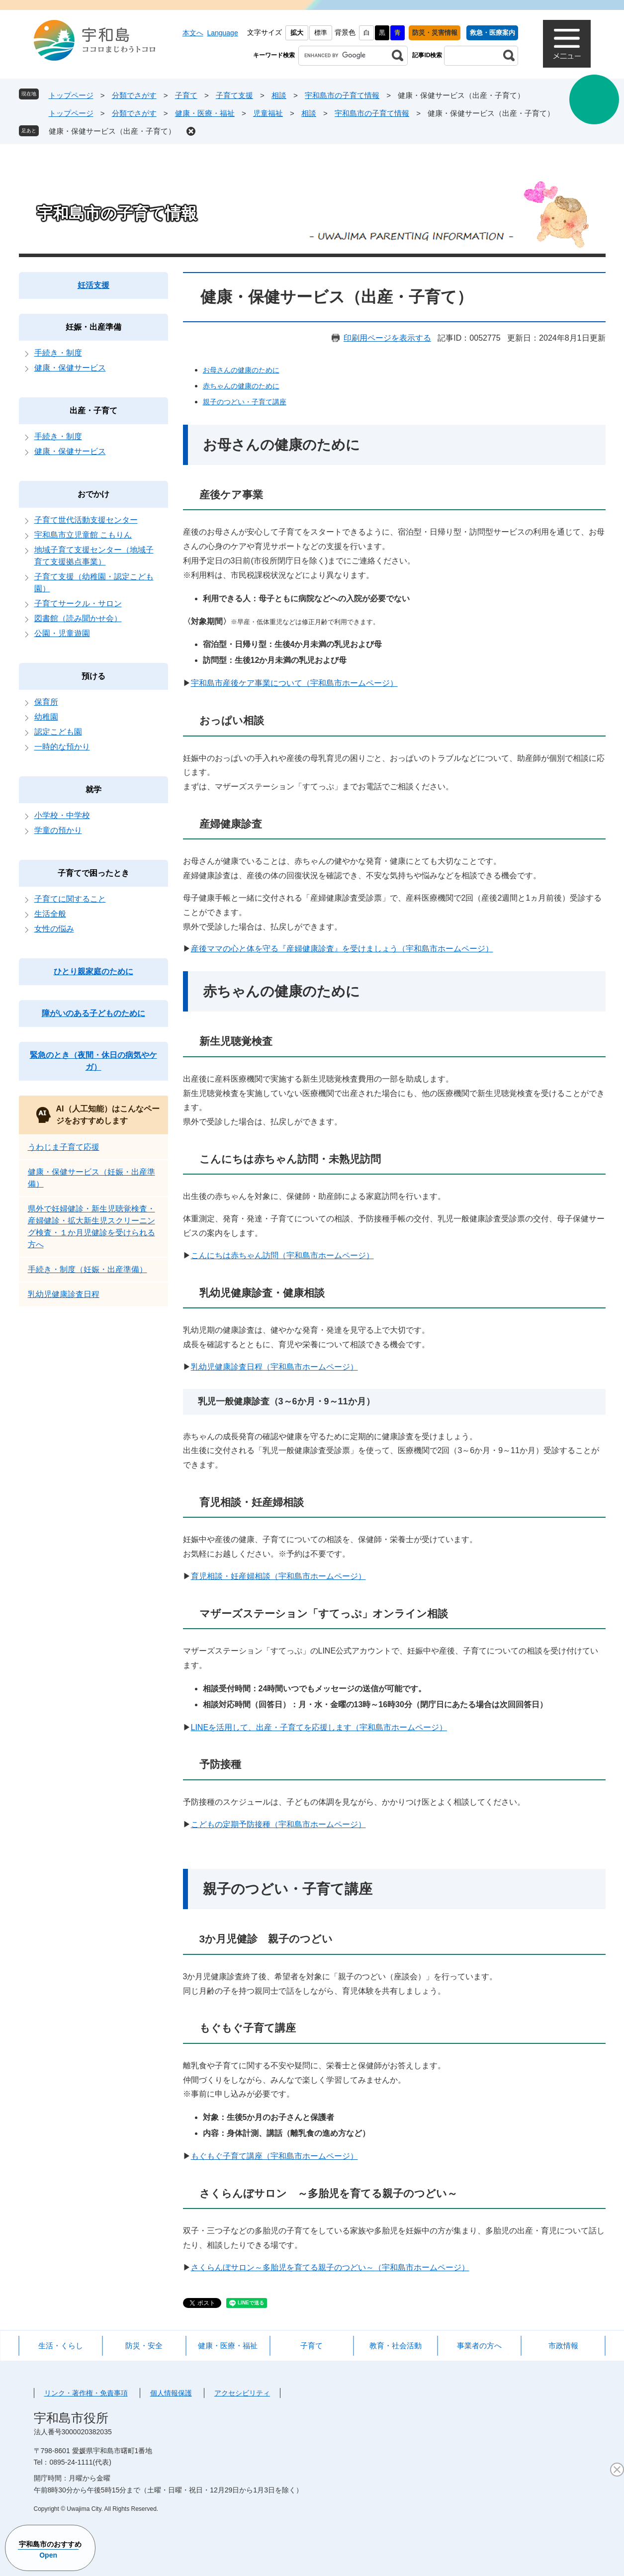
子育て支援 (234, 95)
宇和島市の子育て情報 (342, 95)
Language (222, 33)
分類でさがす (134, 95)
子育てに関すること (70, 899)
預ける (93, 676)
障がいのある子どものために (93, 1013)
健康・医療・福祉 (205, 113)
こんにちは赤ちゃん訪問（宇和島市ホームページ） (282, 1255)
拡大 (296, 32)
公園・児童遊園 (62, 633)
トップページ (71, 95)
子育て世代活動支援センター (86, 520)
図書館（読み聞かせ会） (78, 618)
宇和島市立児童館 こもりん (83, 535)
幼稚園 (46, 717)
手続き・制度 (58, 353)
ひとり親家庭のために (93, 971)
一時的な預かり (62, 746)
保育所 (46, 702)
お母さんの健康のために (241, 370)
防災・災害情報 (434, 32)
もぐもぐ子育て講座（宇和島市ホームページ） (274, 2156)
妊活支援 (93, 285)
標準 (320, 32)
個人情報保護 (171, 2393)
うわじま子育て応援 (63, 1147)
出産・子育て (93, 410)
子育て (186, 95)
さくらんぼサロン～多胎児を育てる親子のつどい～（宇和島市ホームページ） (330, 2267)
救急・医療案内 (492, 32)
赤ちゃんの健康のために (241, 386)
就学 (93, 789)
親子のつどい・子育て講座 (244, 402)
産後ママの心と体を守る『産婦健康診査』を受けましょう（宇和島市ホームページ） (342, 948)
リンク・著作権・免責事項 (86, 2393)
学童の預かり (58, 830)
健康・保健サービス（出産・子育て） (112, 131)
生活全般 (50, 914)
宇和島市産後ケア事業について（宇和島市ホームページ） (294, 683)
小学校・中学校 (62, 815)
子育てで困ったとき (93, 873)
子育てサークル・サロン (78, 603)
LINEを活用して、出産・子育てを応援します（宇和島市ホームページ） (319, 1727)
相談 (278, 95)
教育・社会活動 (395, 2345)
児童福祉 (268, 113)
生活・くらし (60, 2345)
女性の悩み (54, 928)
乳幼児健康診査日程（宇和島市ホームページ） (274, 1367)
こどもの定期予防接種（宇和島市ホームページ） (278, 1824)
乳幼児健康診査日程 (63, 1294)
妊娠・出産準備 (93, 327)
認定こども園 (58, 732)
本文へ (192, 33)
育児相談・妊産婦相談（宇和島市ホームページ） (278, 1576)
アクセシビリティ (242, 2393)
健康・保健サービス (70, 368)
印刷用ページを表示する (387, 338)
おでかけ (93, 494)
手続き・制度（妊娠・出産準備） (87, 1269)
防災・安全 (144, 2345)
